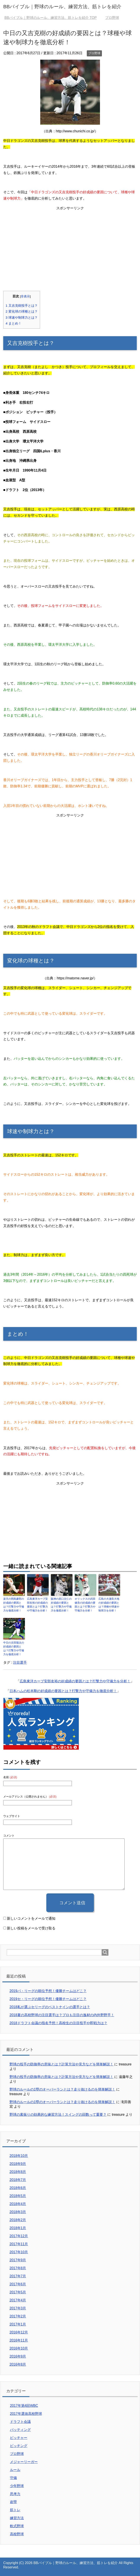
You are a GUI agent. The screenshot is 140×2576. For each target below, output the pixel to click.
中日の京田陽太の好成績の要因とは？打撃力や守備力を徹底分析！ (13, 1648)
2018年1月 (18, 2228)
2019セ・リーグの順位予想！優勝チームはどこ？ (48, 1999)
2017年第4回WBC (24, 2405)
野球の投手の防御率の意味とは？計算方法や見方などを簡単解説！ (61, 2064)
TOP (50, 18)
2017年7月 (18, 2276)
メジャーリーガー (24, 2462)
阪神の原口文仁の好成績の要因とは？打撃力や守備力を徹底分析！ (61, 1604)
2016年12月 (19, 2332)
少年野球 (17, 2486)
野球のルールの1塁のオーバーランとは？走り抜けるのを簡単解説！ (62, 2089)
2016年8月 (18, 2364)
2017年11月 (19, 2244)
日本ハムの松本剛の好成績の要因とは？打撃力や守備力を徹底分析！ (63, 1691)
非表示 (25, 296)
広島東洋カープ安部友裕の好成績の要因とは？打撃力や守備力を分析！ (37, 1604)
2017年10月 (19, 2252)
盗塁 (13, 2502)
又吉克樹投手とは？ (22, 305)
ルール (15, 2470)
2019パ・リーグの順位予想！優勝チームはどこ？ (48, 1991)
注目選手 (20, 1662)
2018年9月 (18, 2164)
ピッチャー (18, 2438)
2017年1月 (18, 2324)
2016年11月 (19, 2340)
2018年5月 (18, 2196)
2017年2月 (18, 2316)
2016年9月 (18, 2356)
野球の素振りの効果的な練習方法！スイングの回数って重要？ (58, 2114)
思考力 (15, 2494)
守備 (13, 2478)
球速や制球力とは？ (22, 317)
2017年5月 (18, 2292)
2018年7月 (18, 2180)
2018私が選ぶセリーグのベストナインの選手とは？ (50, 2007)
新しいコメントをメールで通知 (31, 1918)
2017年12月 (19, 2236)
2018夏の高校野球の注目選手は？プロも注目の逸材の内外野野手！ (62, 2015)
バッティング (20, 2430)
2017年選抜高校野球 (26, 2413)
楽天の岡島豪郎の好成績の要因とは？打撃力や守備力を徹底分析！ (13, 1604)
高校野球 (17, 2534)
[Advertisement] (70, 245)
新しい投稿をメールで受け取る (31, 1928)
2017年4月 (18, 2300)
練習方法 (17, 2518)
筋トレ (15, 2510)
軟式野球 (17, 2526)
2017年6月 (18, 2284)
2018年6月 (18, 2188)
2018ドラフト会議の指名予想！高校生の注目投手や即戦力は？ (58, 2023)
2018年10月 (19, 2156)
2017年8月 (18, 2268)
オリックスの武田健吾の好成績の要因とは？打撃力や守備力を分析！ (85, 1604)
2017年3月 (18, 2308)
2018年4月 (18, 2204)
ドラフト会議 (20, 2422)
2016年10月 (19, 2348)
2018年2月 (18, 2220)
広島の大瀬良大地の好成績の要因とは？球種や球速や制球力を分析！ (108, 1604)
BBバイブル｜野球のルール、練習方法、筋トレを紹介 (62, 6)
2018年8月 (18, 2172)
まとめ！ (13, 323)
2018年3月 (18, 2212)
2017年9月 (18, 2260)
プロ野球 (94, 53)
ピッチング (18, 2446)
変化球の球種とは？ (22, 311)
